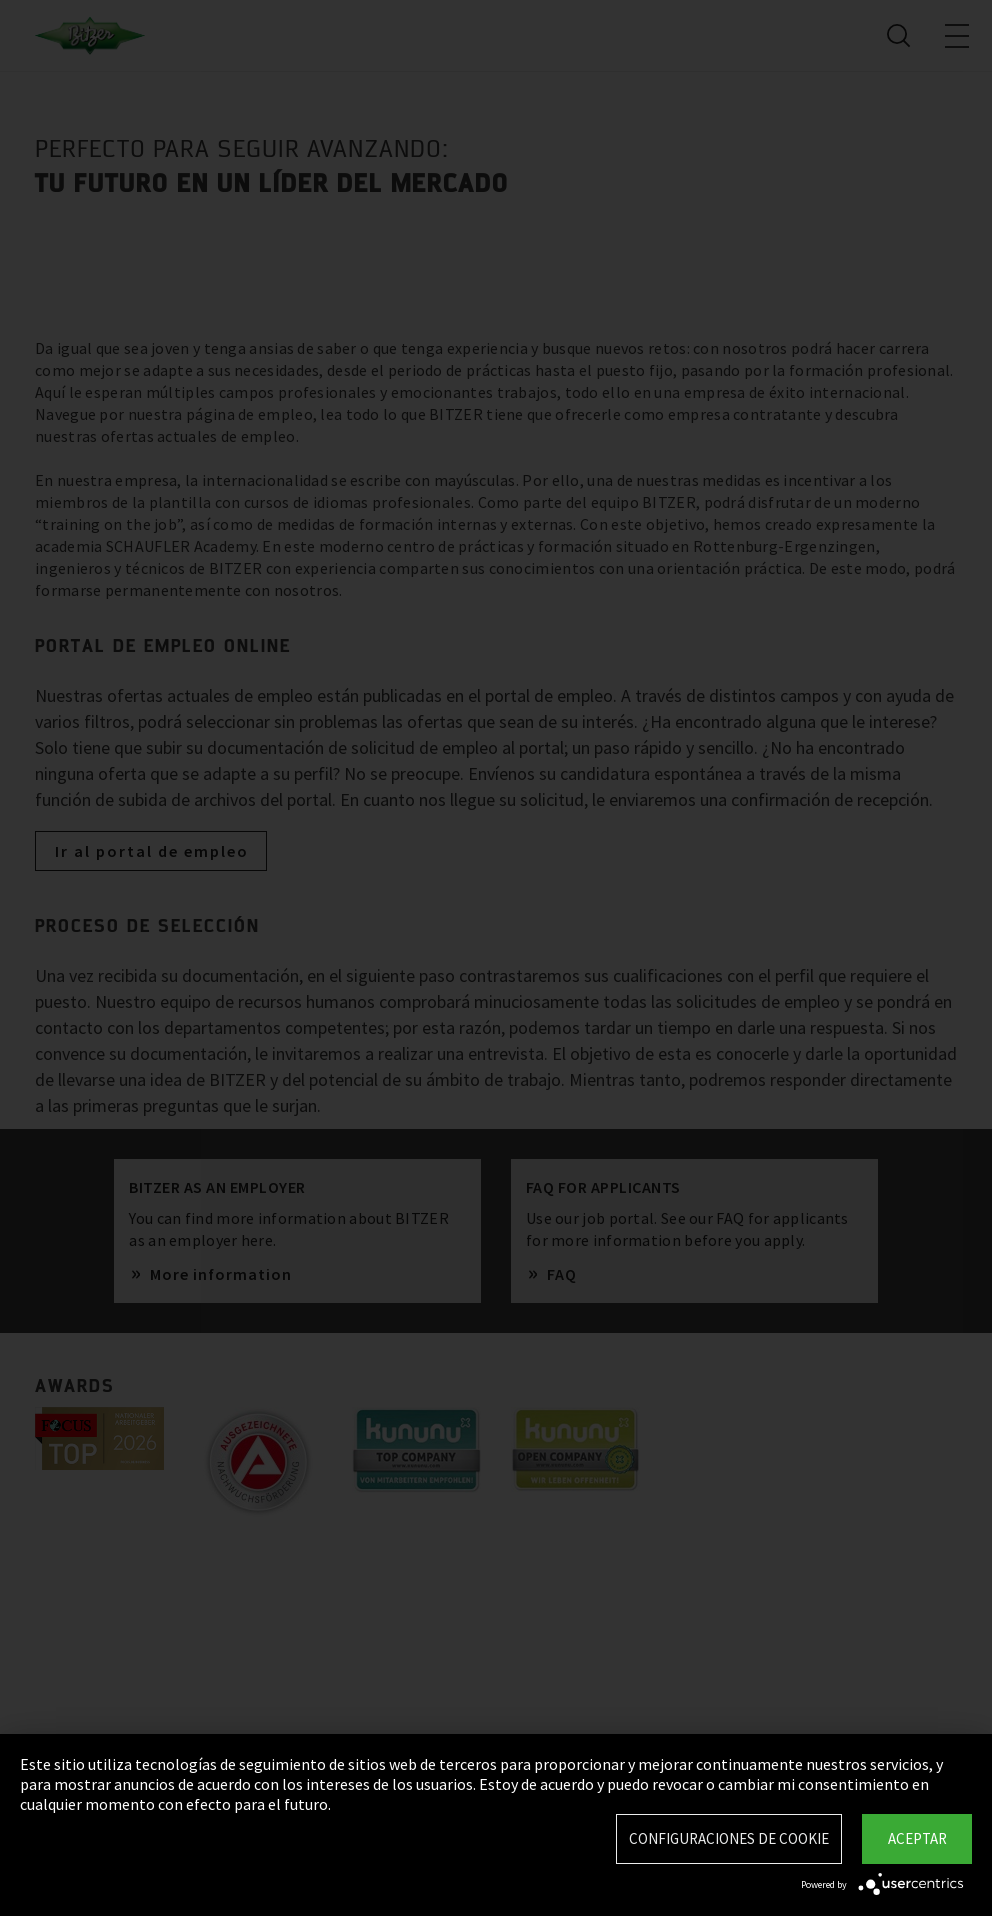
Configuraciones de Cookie (729, 1838)
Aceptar (917, 1838)
